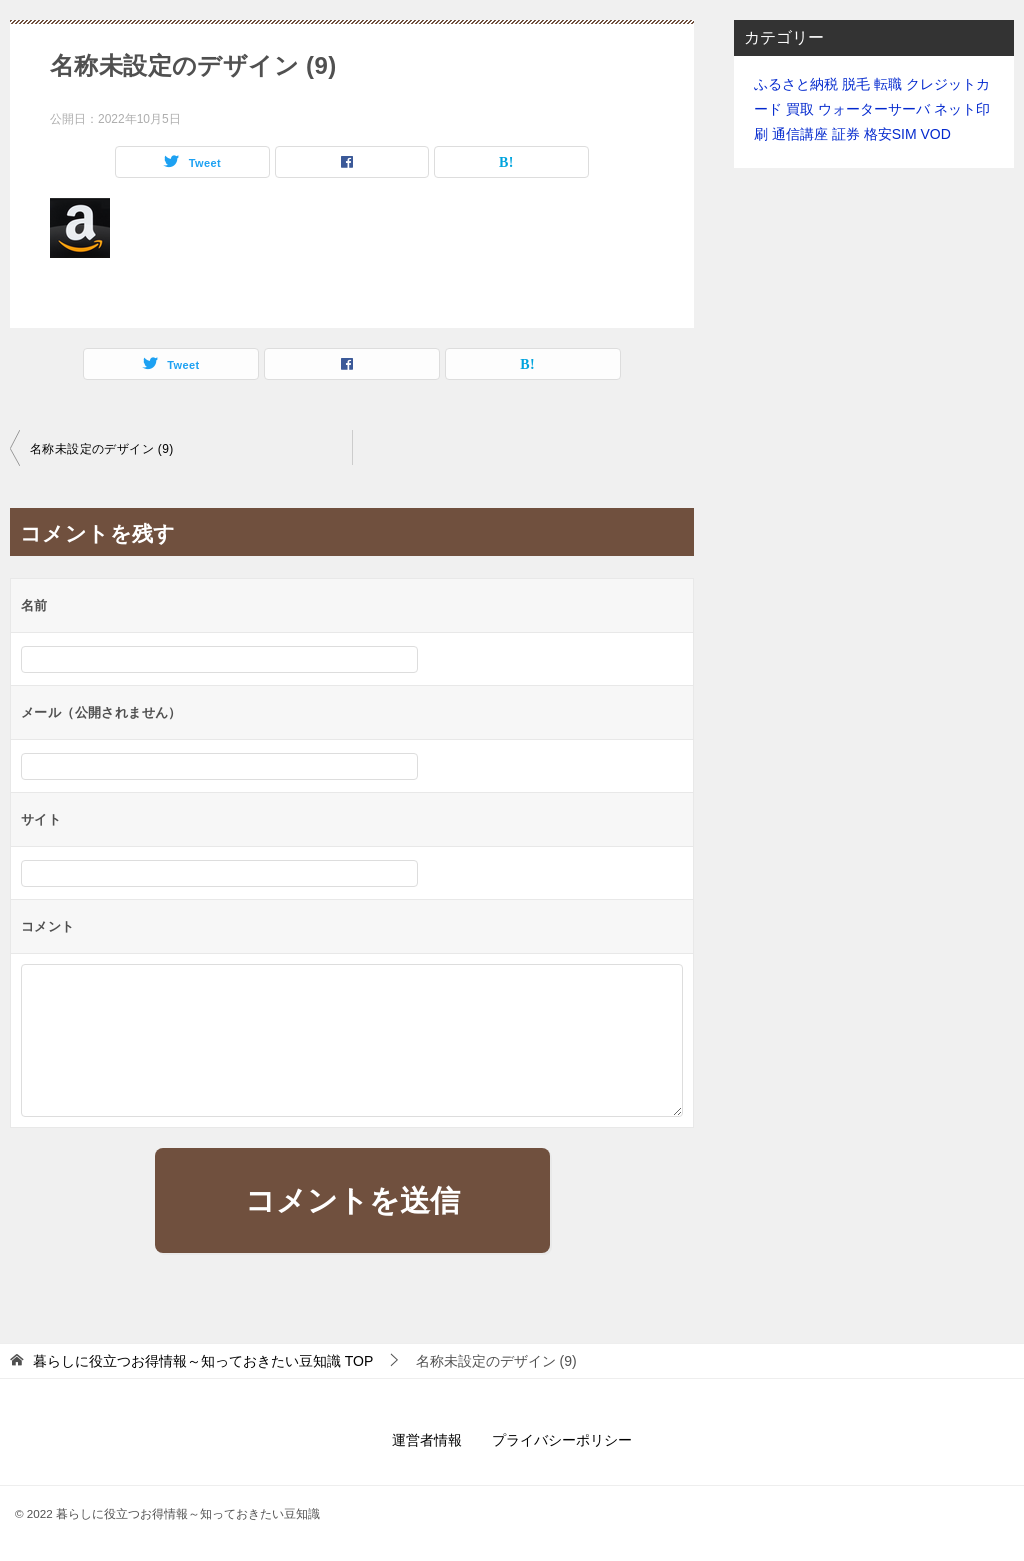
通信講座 (800, 134)
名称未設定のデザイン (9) (102, 449)
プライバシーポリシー (562, 1440)
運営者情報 (427, 1440)
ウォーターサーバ (874, 109)
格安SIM (890, 134)
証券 (846, 134)
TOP (203, 1361)
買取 (800, 109)
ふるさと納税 (796, 84)
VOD (935, 134)
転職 (888, 84)
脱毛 (856, 84)
